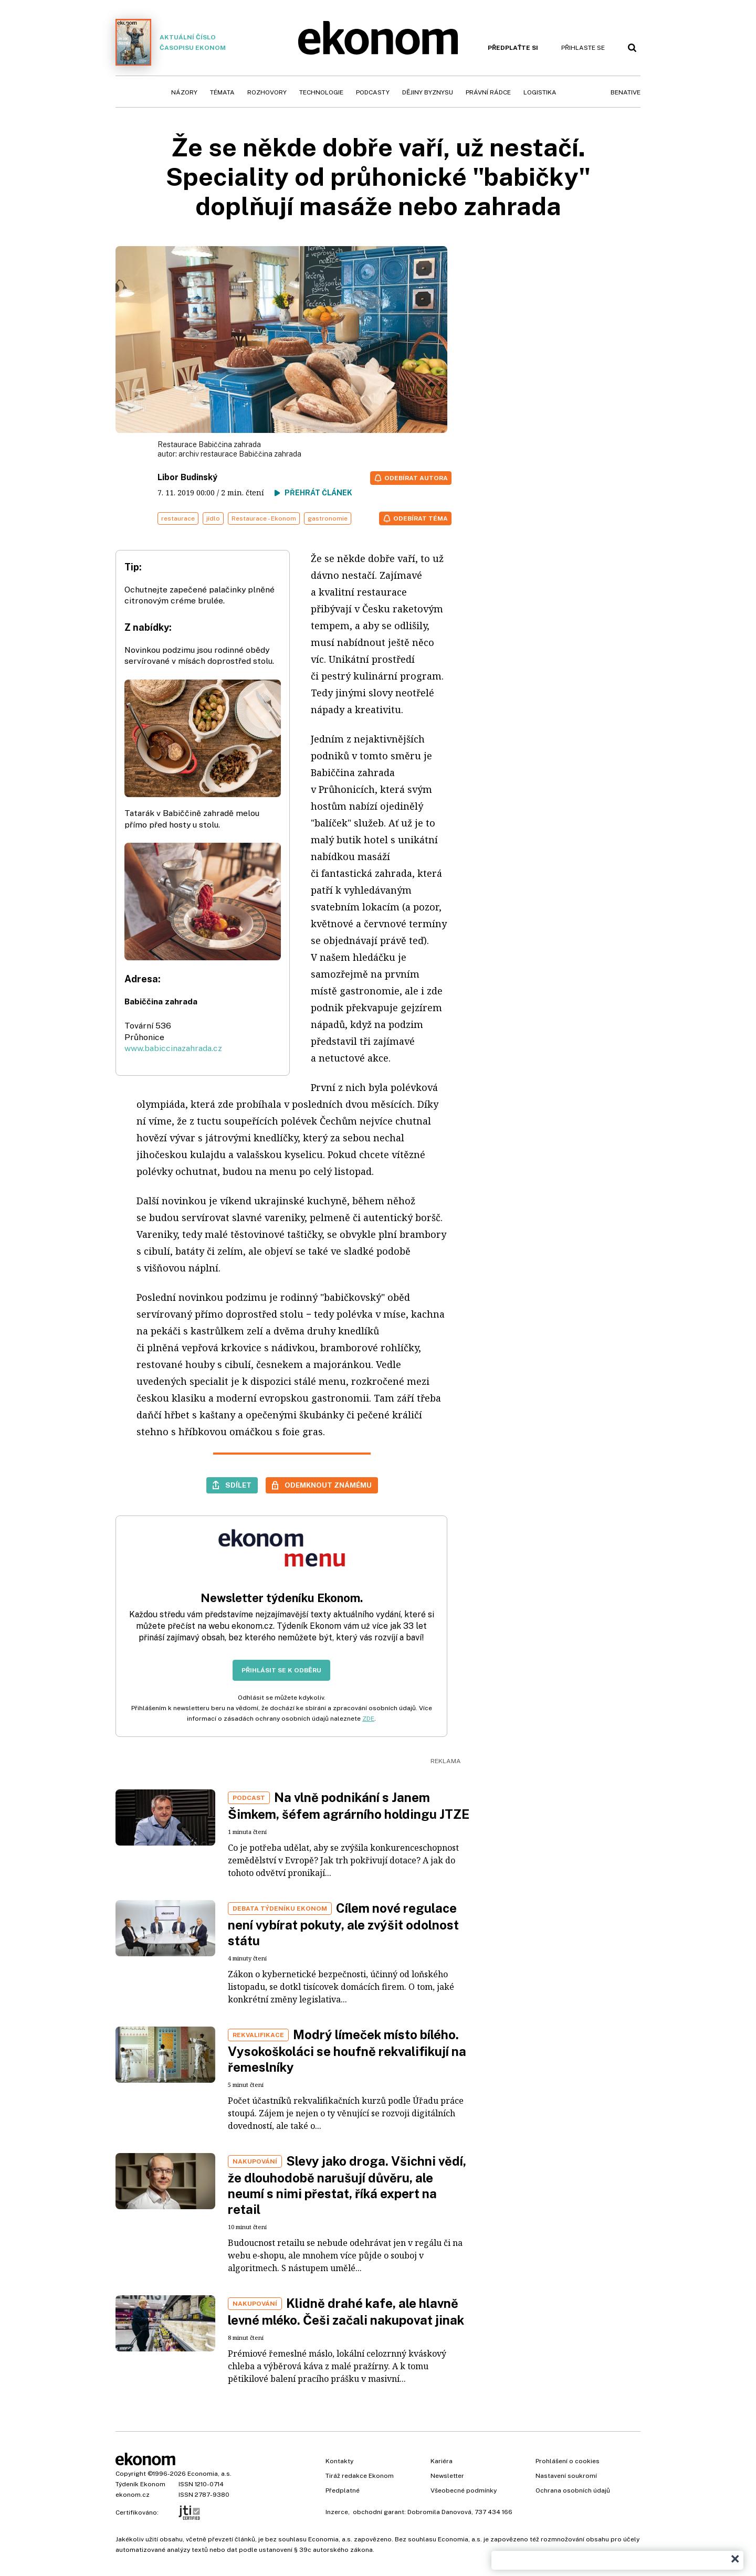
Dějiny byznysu (427, 92)
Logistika (539, 92)
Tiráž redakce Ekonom (360, 2475)
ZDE (368, 1718)
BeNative (625, 92)
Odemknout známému (328, 1485)
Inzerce (337, 2512)
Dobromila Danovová (439, 2512)
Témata (222, 92)
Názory (184, 92)
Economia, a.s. (209, 2473)
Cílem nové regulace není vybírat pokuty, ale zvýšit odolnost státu (343, 1924)
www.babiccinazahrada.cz (173, 1048)
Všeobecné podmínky (463, 2490)
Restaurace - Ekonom (264, 518)
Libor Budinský (187, 477)
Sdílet (238, 1485)
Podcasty (373, 92)
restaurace (178, 518)
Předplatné (343, 2490)
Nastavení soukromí (566, 2475)
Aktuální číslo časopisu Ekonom (171, 42)
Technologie (321, 92)
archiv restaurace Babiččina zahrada (239, 454)
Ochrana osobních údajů (573, 2490)
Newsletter (447, 2475)
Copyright (131, 2473)
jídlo (213, 518)
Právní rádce (488, 92)
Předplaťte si (513, 47)
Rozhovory (267, 92)
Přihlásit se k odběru (281, 1670)
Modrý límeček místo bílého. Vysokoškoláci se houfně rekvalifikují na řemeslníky (347, 2050)
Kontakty (339, 2461)
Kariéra (441, 2461)
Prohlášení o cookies (568, 2461)
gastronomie (328, 518)
